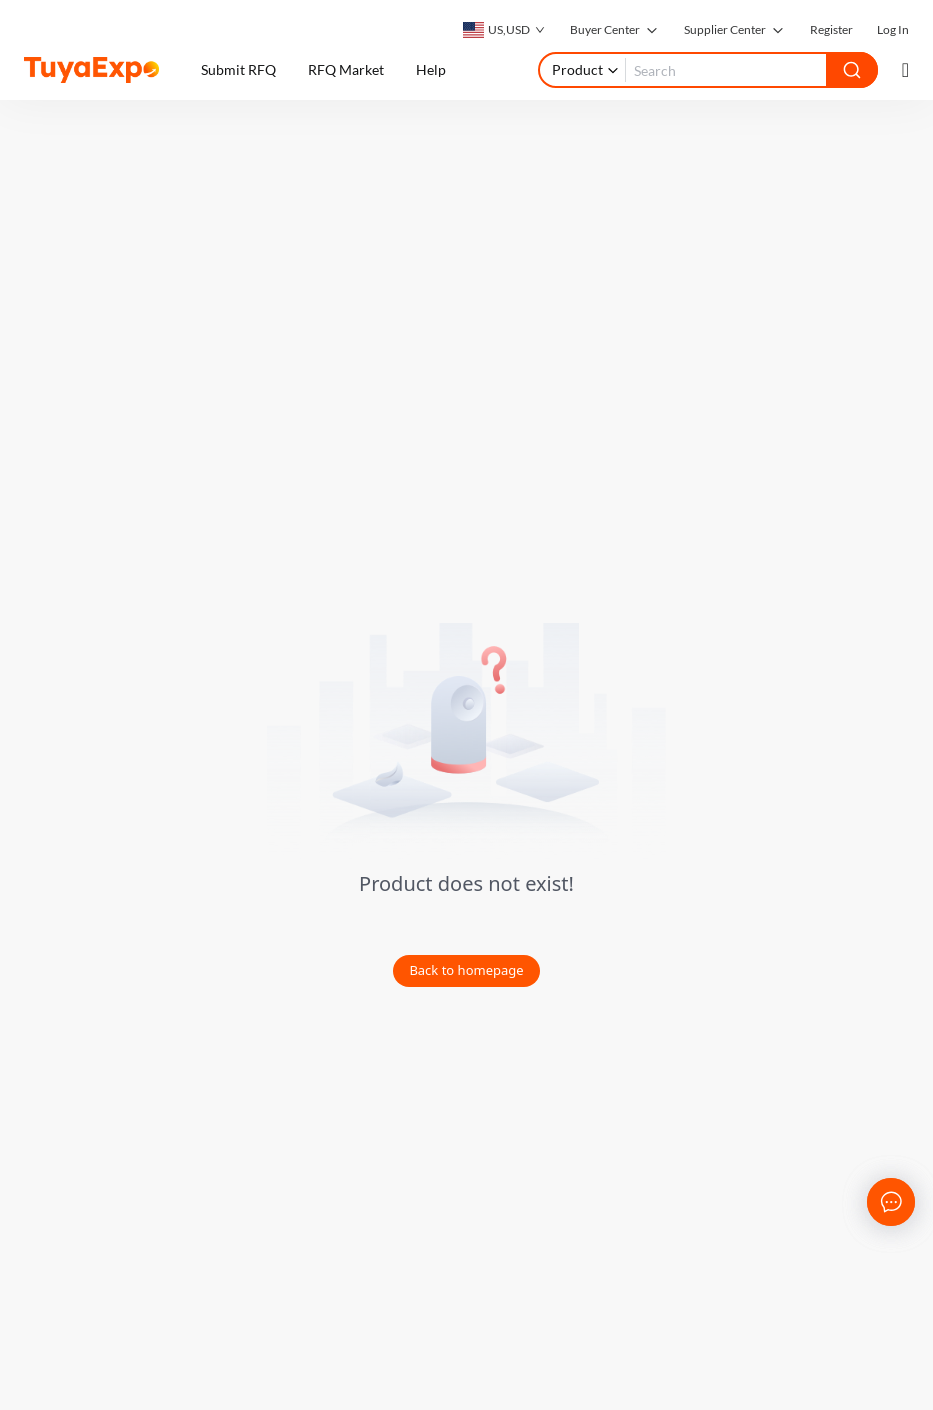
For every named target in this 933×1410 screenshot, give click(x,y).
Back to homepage (466, 970)
